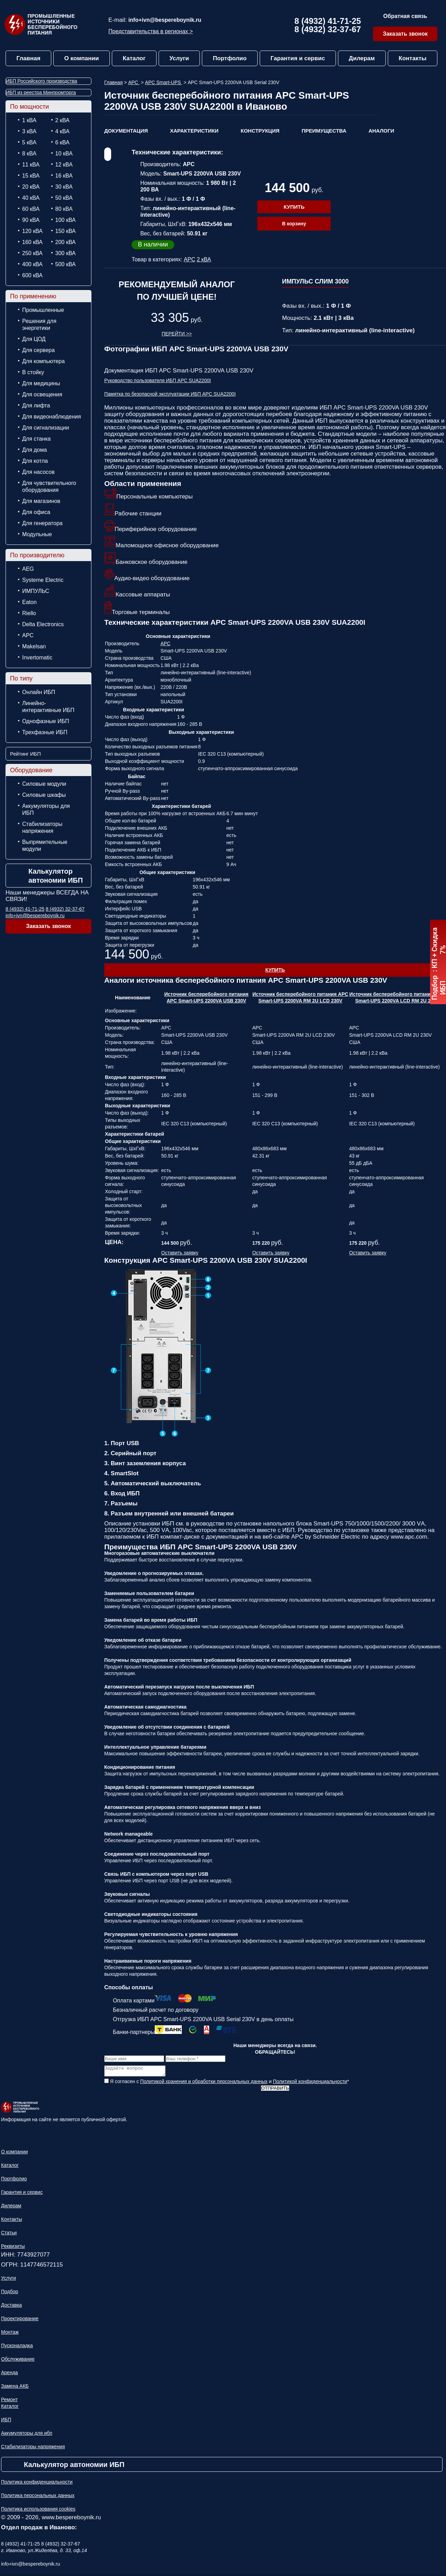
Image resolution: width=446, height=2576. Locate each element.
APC (28, 635)
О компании (81, 58)
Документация (126, 131)
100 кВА (65, 220)
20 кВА (30, 187)
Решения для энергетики (39, 324)
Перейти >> (177, 333)
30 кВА (64, 187)
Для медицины (41, 383)
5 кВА (29, 142)
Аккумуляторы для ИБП (46, 809)
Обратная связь (405, 16)
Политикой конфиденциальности (310, 2083)
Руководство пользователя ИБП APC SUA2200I (157, 380)
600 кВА (32, 275)
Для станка (36, 439)
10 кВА (64, 153)
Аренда (9, 2374)
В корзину (294, 223)
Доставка (11, 2307)
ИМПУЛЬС (35, 591)
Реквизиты (13, 2248)
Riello (29, 613)
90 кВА (30, 220)
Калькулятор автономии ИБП (55, 875)
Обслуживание (18, 2361)
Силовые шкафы (44, 795)
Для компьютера (43, 361)
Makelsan (34, 646)
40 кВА (30, 198)
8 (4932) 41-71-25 (327, 21)
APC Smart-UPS (163, 82)
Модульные (37, 534)
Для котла (35, 461)
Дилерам (362, 58)
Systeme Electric (42, 580)
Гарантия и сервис (297, 58)
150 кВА (65, 231)
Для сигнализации (45, 428)
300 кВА (65, 253)
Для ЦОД (34, 339)
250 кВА (32, 253)
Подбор (9, 2293)
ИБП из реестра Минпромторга (41, 92)
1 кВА (29, 120)
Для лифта (36, 405)
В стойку (33, 372)
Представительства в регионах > (150, 31)
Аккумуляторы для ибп (26, 2435)
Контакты (412, 58)
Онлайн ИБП (38, 692)
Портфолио (230, 58)
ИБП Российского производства (41, 81)
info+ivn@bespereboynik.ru (165, 20)
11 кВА (30, 165)
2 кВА (62, 120)
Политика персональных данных (37, 2497)
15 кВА (30, 176)
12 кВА (64, 165)
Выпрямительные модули (45, 845)
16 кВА (64, 176)
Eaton (29, 602)
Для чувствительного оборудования (49, 486)
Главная (28, 58)
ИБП (6, 2421)
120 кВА (32, 231)
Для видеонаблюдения (51, 417)
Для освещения (42, 394)
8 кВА (29, 153)
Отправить (275, 2090)
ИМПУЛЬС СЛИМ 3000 (315, 281)
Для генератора (42, 523)
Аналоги (381, 131)
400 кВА (32, 264)
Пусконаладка (17, 2347)
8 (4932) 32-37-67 (327, 29)
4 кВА (62, 131)
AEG (28, 569)
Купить (294, 207)
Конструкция (260, 131)
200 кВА (65, 242)
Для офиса (36, 512)
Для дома (34, 450)
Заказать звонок (405, 34)
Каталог (134, 58)
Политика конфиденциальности (37, 2484)
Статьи (9, 2234)
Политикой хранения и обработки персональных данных (204, 2083)
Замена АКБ (15, 2388)
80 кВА (64, 209)
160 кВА (32, 242)
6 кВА (62, 142)
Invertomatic (37, 657)
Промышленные (43, 310)
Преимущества (324, 131)
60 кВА (30, 209)
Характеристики (194, 131)
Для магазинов (41, 501)
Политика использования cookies (38, 2511)
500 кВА (65, 264)
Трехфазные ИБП (45, 732)
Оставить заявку (179, 1252)
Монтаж (10, 2334)
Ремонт (9, 2401)
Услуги (179, 58)
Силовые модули (44, 784)
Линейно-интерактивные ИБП (48, 706)
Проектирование (19, 2320)
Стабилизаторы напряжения (42, 827)
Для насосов (38, 472)
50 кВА (64, 198)
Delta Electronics (43, 624)
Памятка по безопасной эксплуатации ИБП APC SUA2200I (170, 394)
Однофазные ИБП (45, 721)
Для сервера (38, 350)
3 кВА (29, 131)
